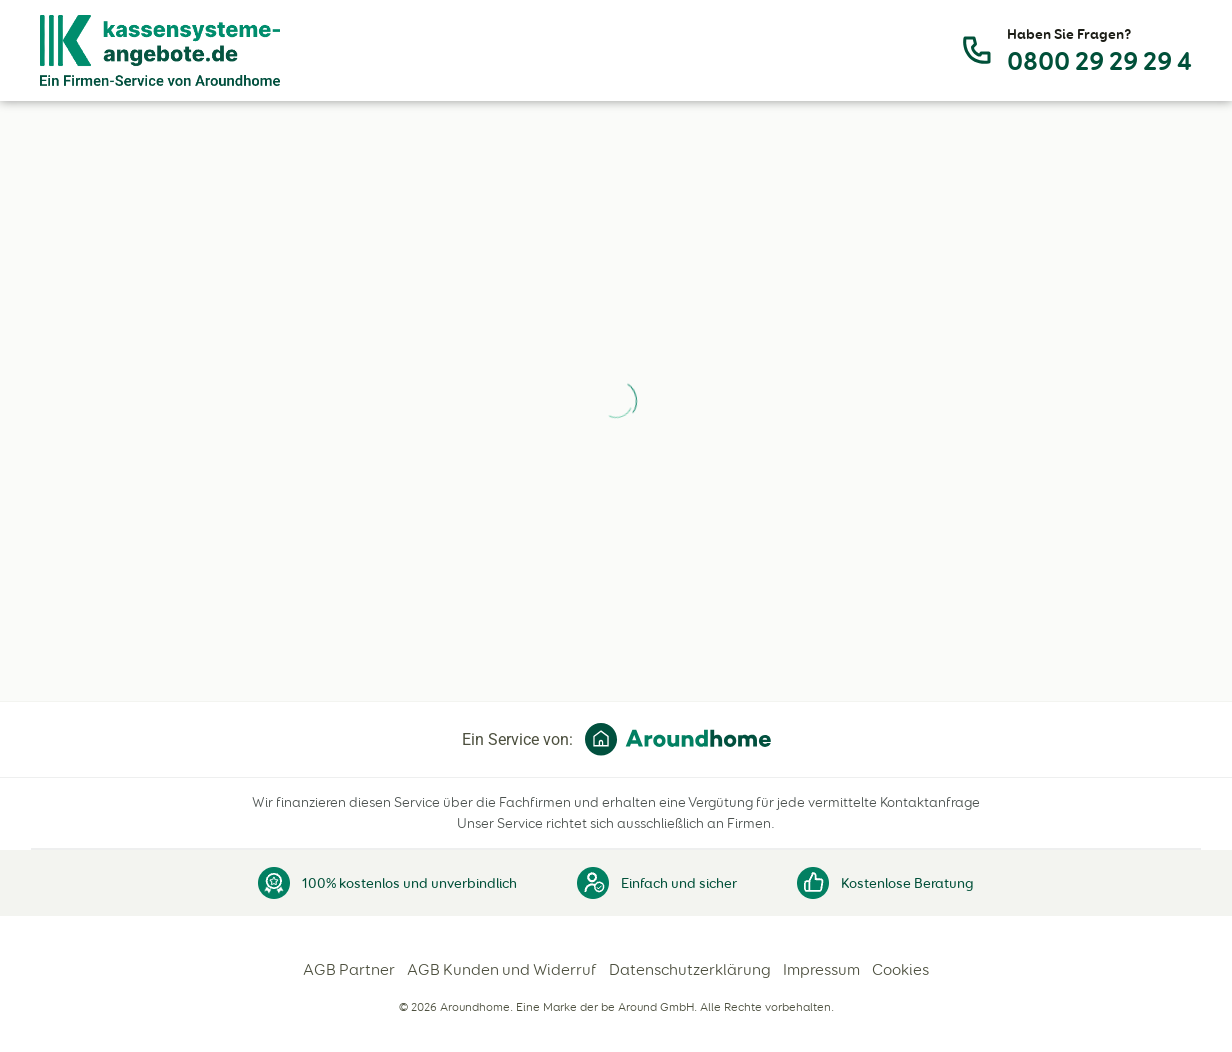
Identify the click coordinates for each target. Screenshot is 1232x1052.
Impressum (821, 969)
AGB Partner (349, 969)
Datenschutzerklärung (690, 969)
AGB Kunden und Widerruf (502, 969)
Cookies (900, 969)
